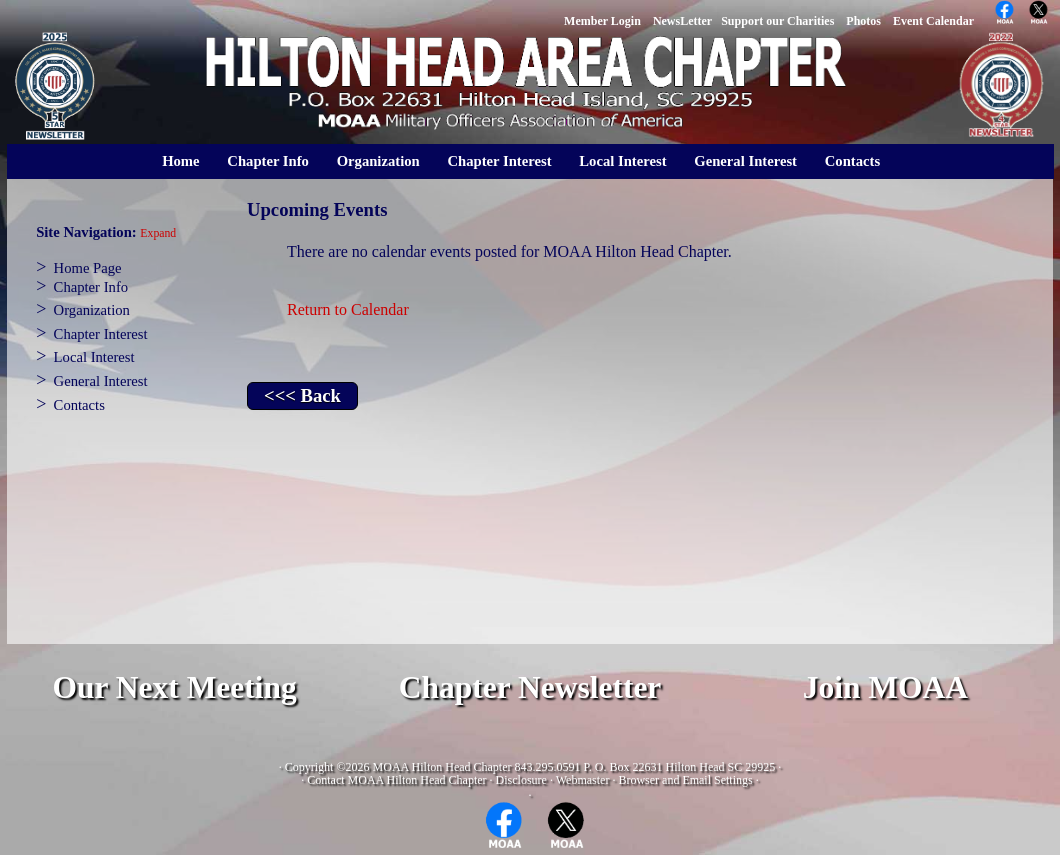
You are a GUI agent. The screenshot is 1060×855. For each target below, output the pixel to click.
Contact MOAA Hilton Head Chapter (396, 780)
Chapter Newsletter (530, 687)
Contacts (852, 161)
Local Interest (622, 161)
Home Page (88, 268)
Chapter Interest (499, 161)
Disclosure (521, 780)
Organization (378, 161)
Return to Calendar (348, 309)
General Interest (745, 161)
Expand (158, 233)
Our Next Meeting (174, 687)
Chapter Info (268, 161)
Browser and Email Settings (685, 780)
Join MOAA (885, 687)
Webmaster (583, 780)
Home (180, 161)
